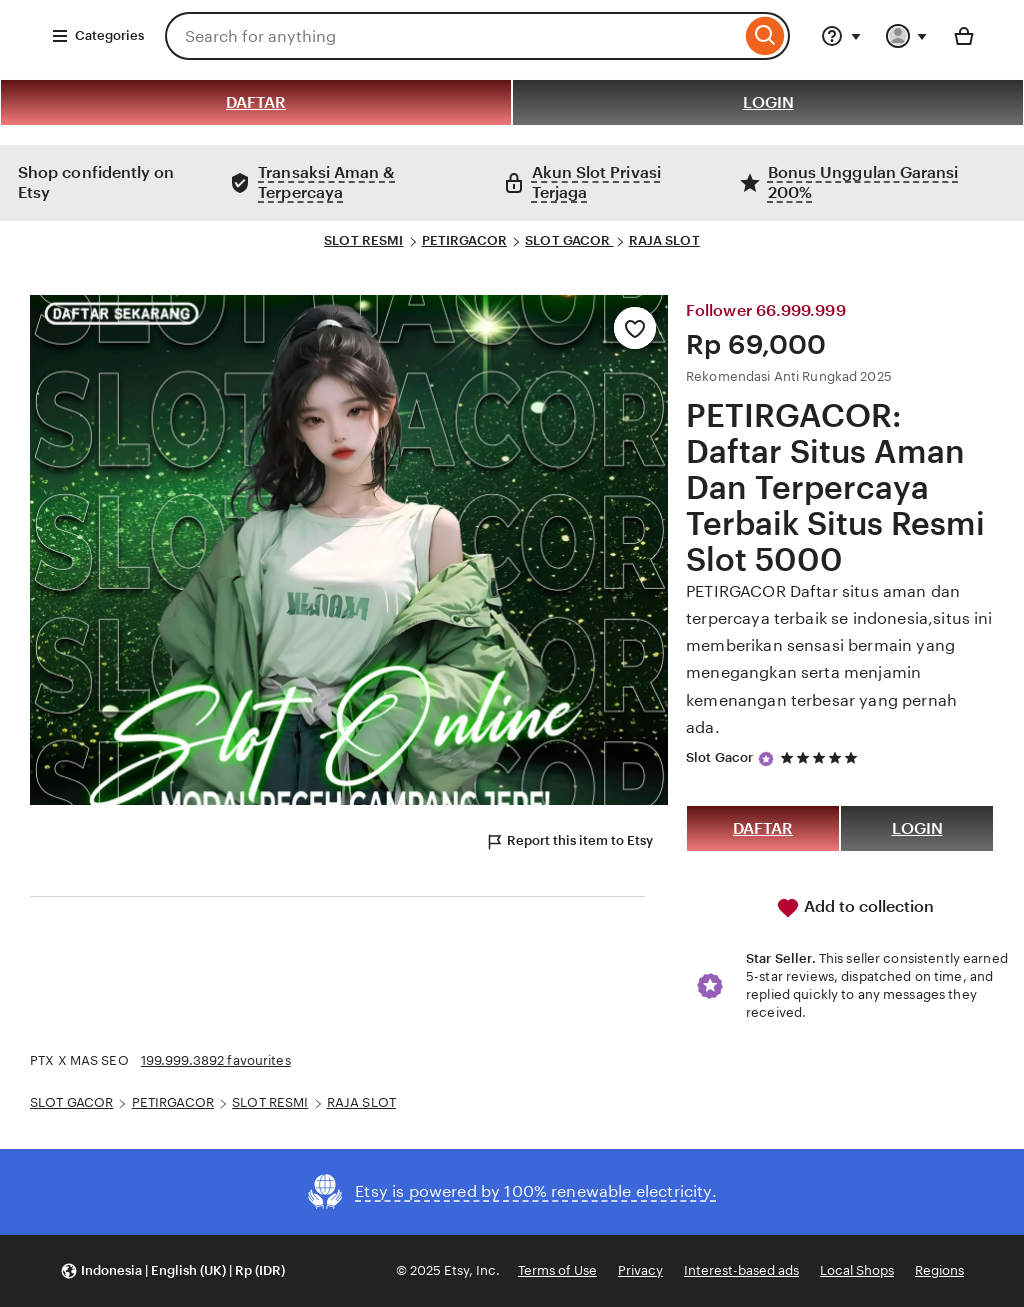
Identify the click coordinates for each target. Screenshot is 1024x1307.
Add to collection (855, 908)
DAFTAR (256, 102)
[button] (172, 1271)
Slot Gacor (719, 757)
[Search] (765, 36)
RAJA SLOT (664, 240)
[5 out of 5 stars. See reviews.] (822, 758)
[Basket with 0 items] (964, 36)
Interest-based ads (741, 1270)
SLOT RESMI (363, 240)
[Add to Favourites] (635, 328)
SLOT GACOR (569, 240)
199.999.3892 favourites (216, 1060)
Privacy (640, 1270)
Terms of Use (557, 1270)
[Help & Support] (841, 36)
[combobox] (453, 36)
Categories (97, 36)
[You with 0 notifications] (907, 36)
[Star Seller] (766, 759)
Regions (939, 1270)
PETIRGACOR (464, 240)
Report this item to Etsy (569, 842)
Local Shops (857, 1270)
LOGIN (768, 102)
